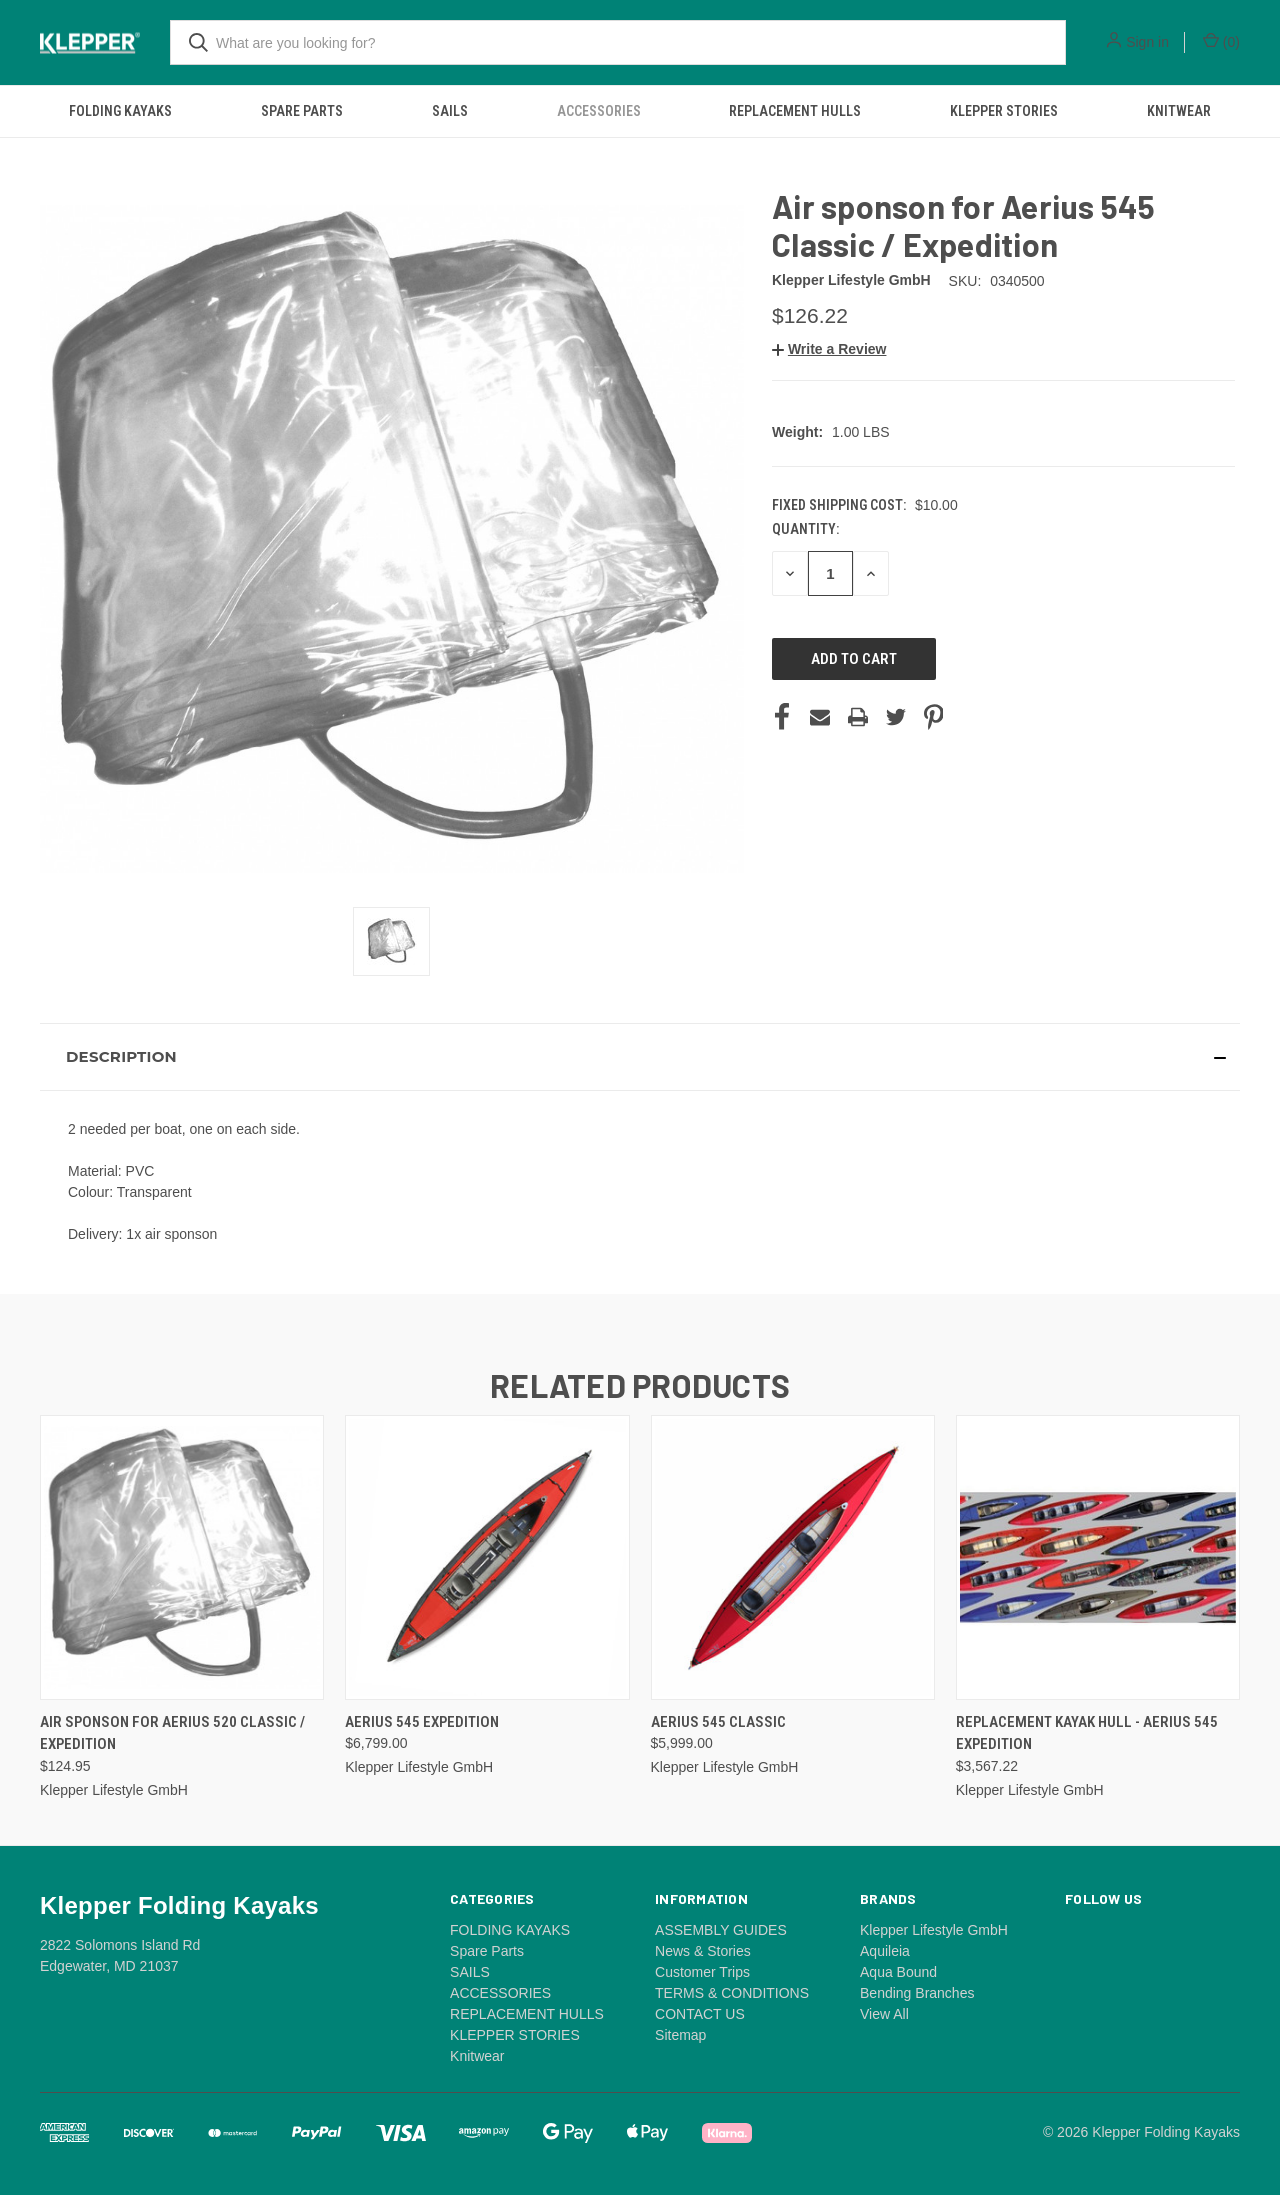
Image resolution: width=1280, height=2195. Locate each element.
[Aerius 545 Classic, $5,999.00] (793, 1557)
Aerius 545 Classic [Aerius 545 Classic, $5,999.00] (718, 1722)
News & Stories (703, 1951)
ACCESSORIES (599, 111)
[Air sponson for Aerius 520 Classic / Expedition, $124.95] (182, 1557)
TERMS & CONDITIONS (732, 1993)
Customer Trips (702, 1972)
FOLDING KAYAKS (120, 111)
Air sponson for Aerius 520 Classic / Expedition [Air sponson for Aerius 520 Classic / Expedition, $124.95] (172, 1733)
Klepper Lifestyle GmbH (934, 1930)
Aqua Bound (898, 1972)
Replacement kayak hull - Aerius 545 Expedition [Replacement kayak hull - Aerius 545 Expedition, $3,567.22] (1087, 1733)
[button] (829, 349)
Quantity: (805, 529)
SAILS (450, 111)
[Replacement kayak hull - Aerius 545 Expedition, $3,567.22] (1098, 1557)
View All (884, 2014)
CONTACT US (700, 2014)
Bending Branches (917, 1993)
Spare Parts (302, 111)
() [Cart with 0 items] (1221, 41)
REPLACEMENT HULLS (795, 111)
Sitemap (680, 2035)
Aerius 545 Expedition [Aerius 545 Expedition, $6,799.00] (422, 1722)
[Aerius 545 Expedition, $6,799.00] (487, 1557)
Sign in (1147, 42)
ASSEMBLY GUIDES (721, 1930)
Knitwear (1179, 111)
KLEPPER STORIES (1004, 111)
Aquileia (885, 1951)
